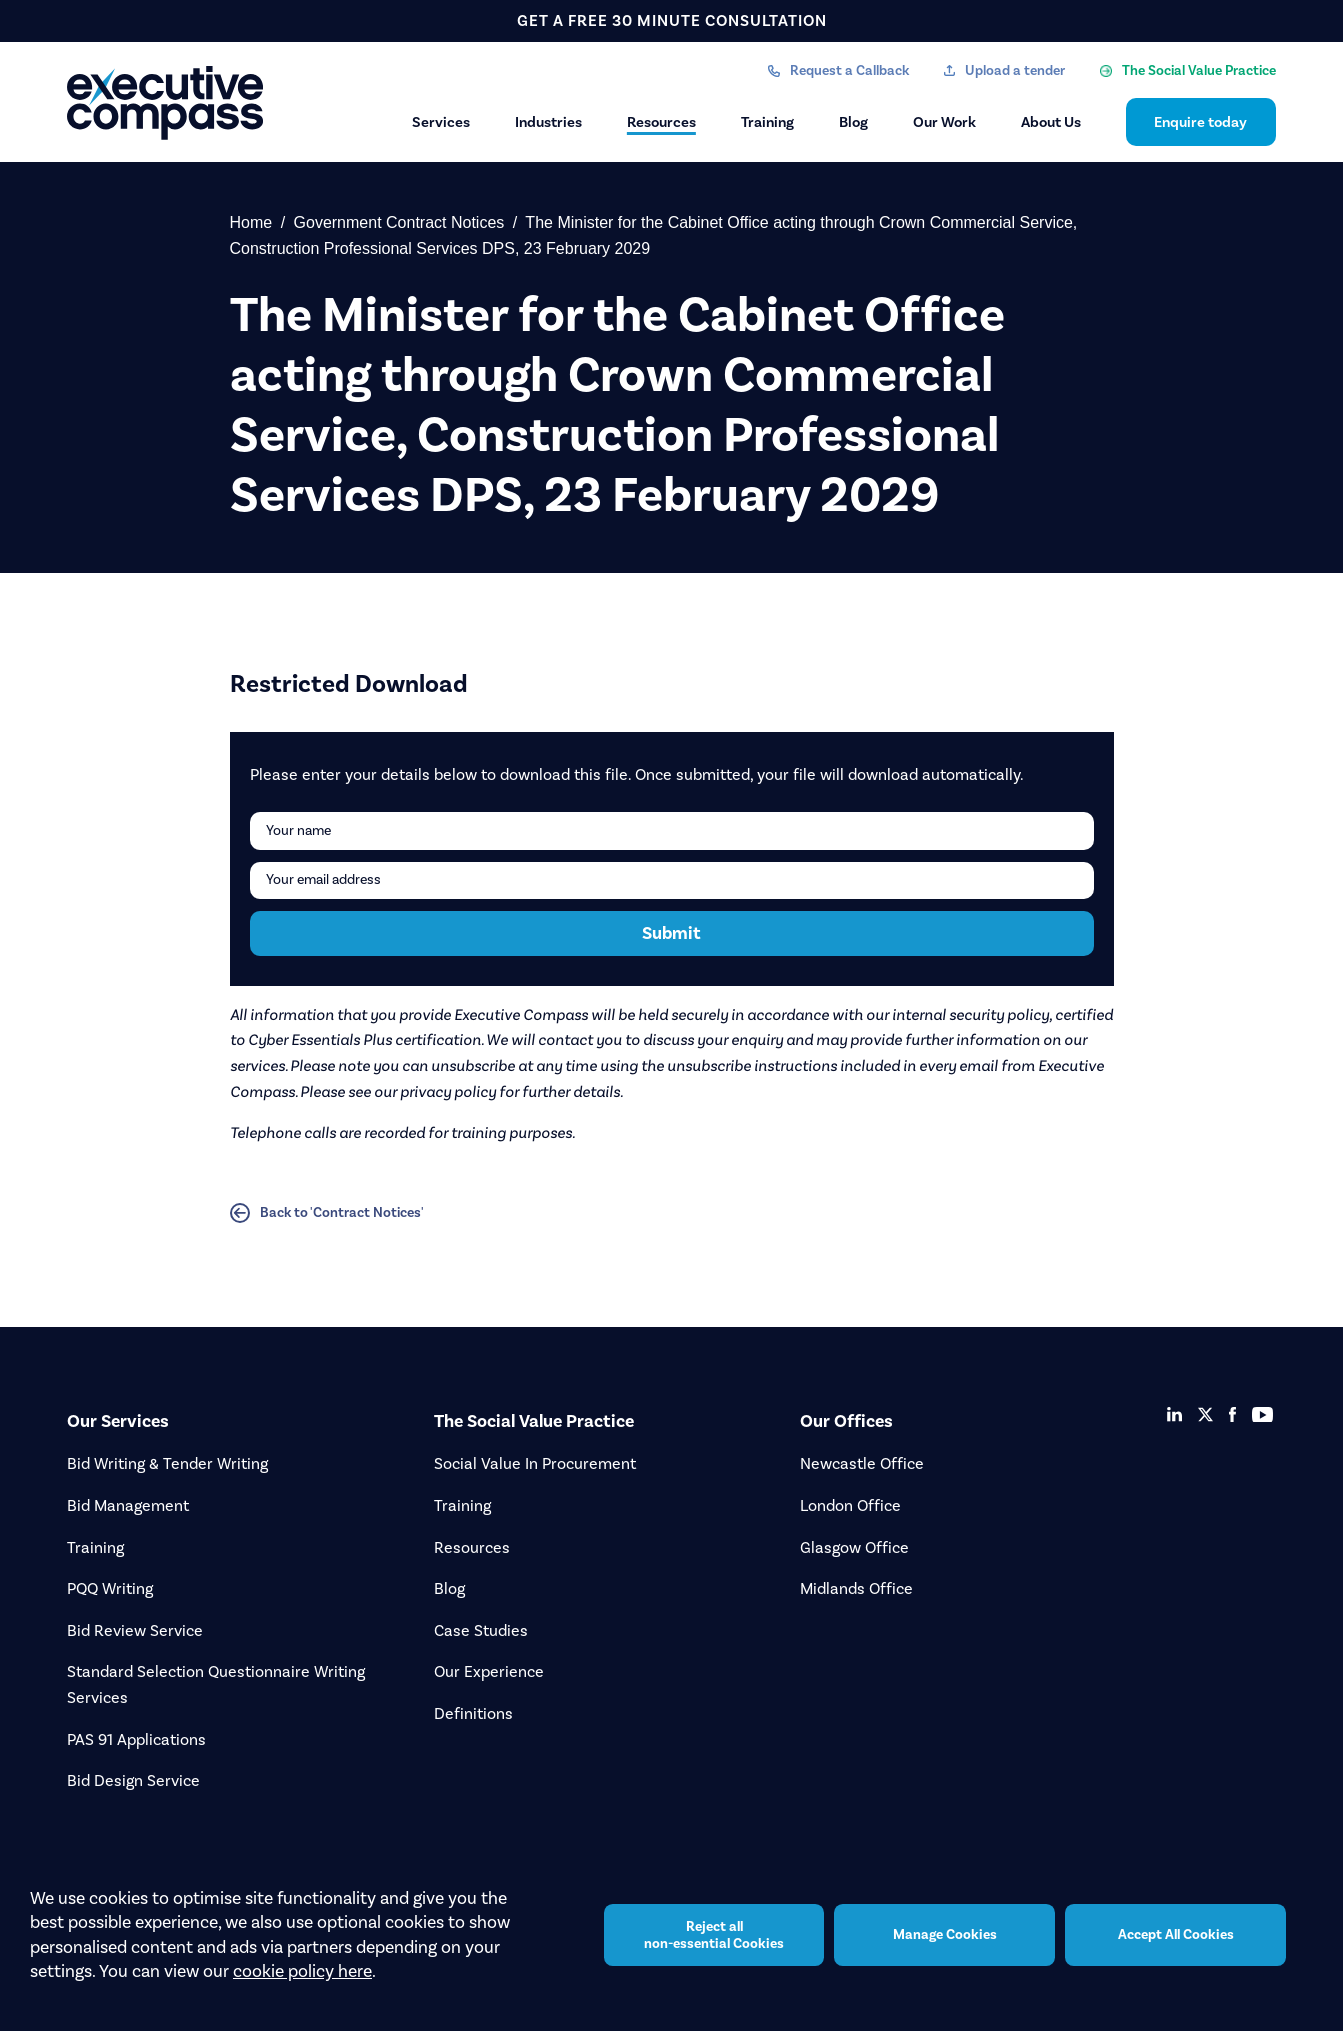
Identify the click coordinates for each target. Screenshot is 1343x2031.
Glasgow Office (854, 1547)
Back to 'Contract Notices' (327, 1213)
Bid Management (128, 1505)
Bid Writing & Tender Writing (167, 1463)
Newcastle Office (862, 1463)
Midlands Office (856, 1588)
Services (441, 122)
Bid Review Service (135, 1630)
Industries (548, 122)
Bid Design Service (133, 1780)
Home (251, 222)
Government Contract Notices (399, 222)
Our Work (944, 122)
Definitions (473, 1713)
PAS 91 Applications (136, 1739)
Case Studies (481, 1630)
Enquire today (1200, 122)
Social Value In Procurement (535, 1463)
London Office (850, 1505)
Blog (853, 122)
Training (767, 122)
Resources (661, 122)
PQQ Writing (110, 1588)
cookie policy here (302, 1971)
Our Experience (489, 1671)
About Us (1051, 122)
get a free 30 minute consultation (672, 20)
